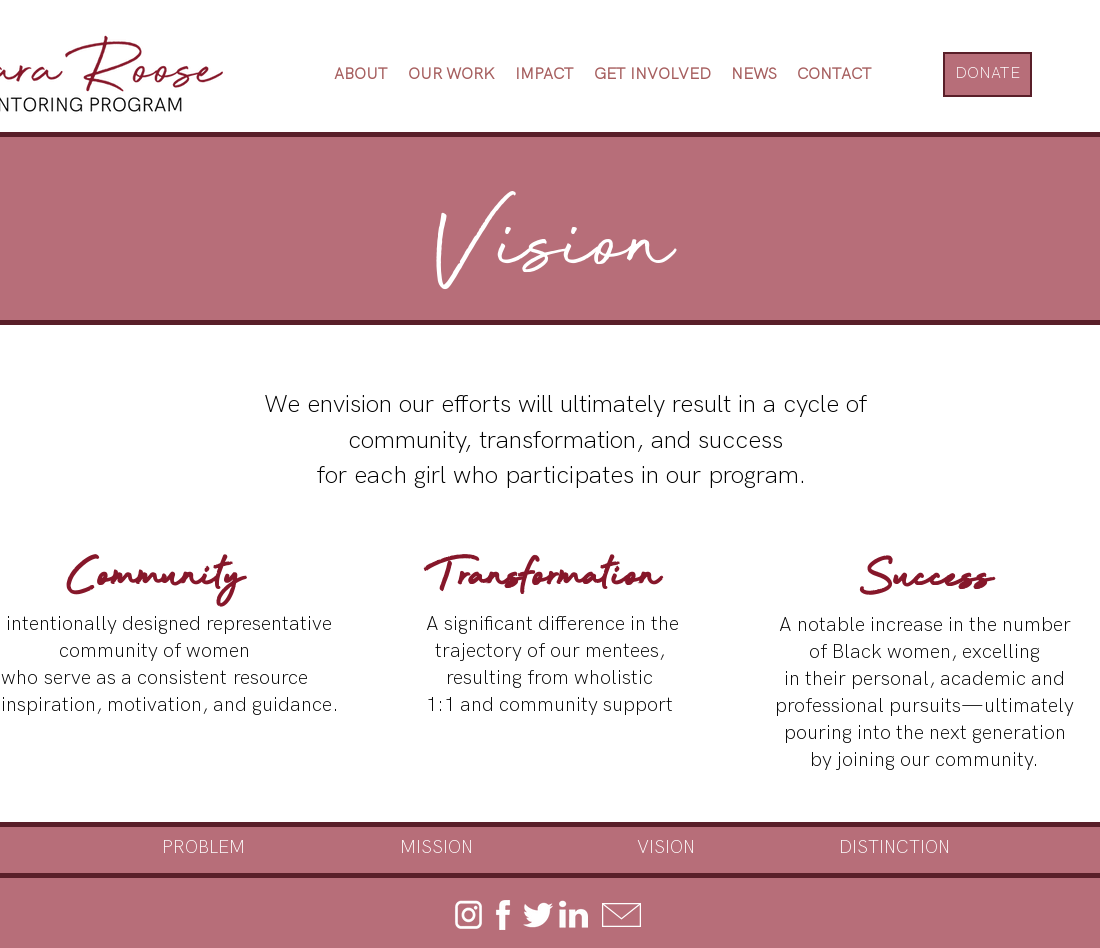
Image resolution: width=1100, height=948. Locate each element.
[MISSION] (436, 848)
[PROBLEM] (203, 848)
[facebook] (503, 915)
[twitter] (538, 915)
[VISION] (665, 848)
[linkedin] (573, 915)
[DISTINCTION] (894, 848)
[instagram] (468, 915)
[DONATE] (987, 74)
